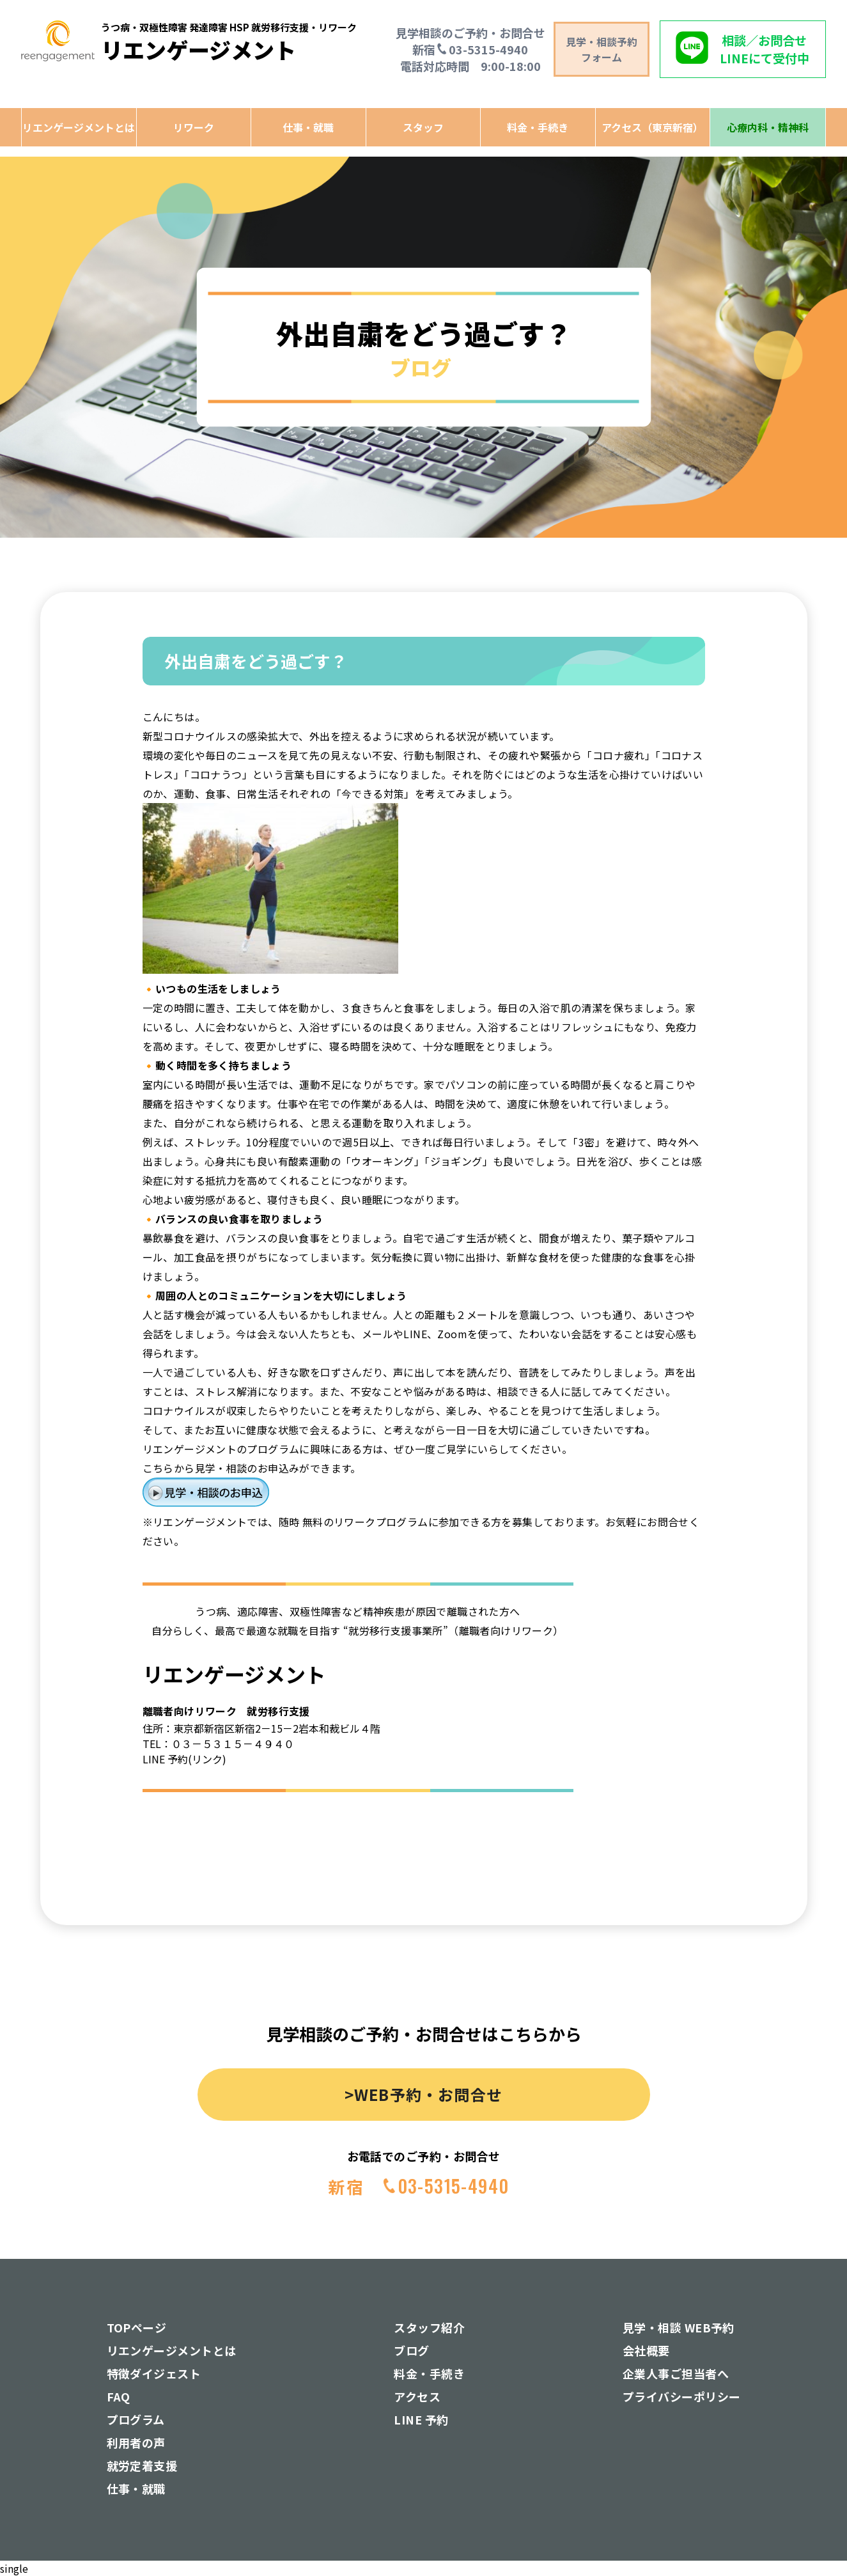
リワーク (193, 127)
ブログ (411, 2350)
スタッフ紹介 (429, 2327)
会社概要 (646, 2350)
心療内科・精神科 (768, 127)
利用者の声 (136, 2442)
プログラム (136, 2419)
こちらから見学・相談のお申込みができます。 (252, 1468)
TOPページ (137, 2327)
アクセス (417, 2396)
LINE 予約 (421, 2419)
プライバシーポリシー (682, 2396)
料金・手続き (537, 127)
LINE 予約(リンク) (184, 1759)
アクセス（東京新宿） (652, 127)
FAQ (118, 2396)
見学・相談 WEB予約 (678, 2327)
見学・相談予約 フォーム (601, 49)
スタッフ (423, 127)
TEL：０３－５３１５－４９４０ (218, 1743)
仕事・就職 (308, 127)
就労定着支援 (142, 2465)
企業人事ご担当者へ (676, 2373)
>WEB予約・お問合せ (423, 2094)
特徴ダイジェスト (154, 2373)
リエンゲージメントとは (78, 127)
